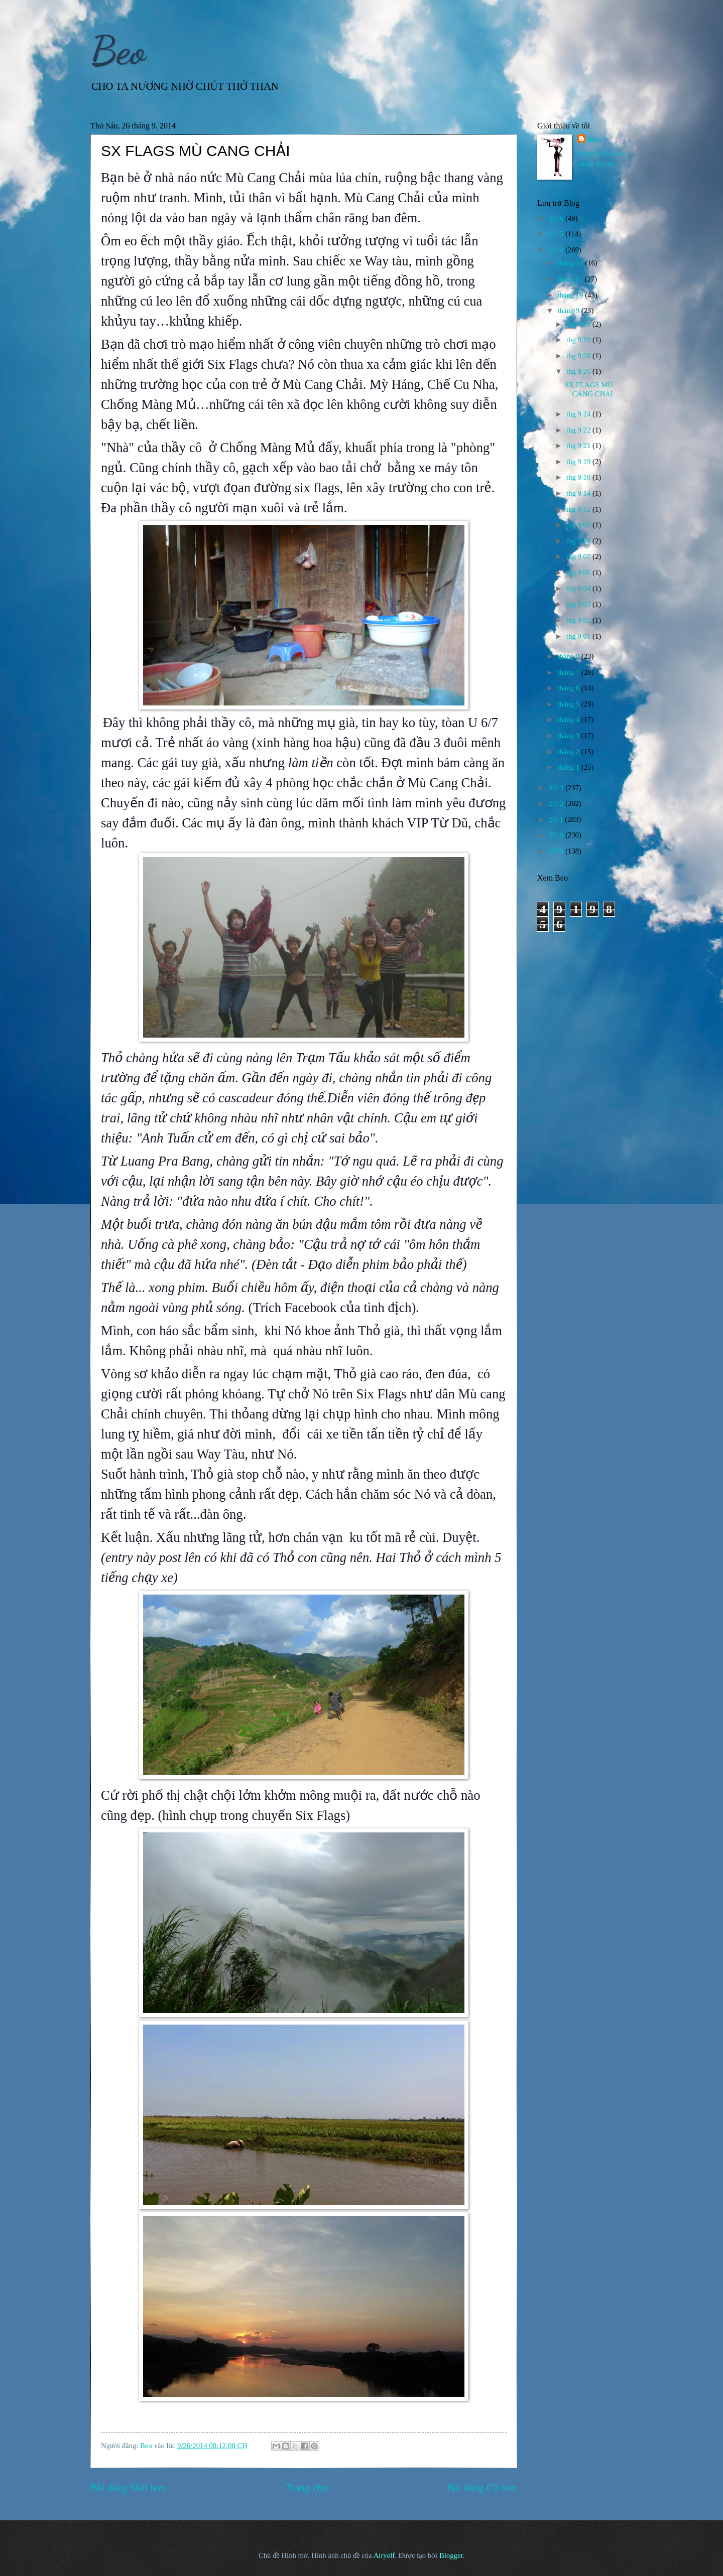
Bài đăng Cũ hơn (482, 2487)
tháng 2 (569, 752)
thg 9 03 (579, 604)
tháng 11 (570, 279)
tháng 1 (569, 767)
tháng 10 (571, 295)
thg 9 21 (579, 446)
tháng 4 (569, 719)
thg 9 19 (579, 462)
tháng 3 (569, 736)
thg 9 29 (579, 340)
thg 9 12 (579, 509)
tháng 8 (569, 656)
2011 (557, 819)
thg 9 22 (579, 430)
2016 (557, 218)
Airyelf (384, 2555)
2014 (557, 250)
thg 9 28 (579, 356)
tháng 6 (569, 688)
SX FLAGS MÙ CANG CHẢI (588, 389)
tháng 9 (569, 311)
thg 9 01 (579, 636)
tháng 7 (569, 672)
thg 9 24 (579, 414)
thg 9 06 (579, 572)
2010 (557, 835)
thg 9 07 (579, 556)
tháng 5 (569, 704)
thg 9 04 (579, 589)
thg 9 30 (579, 324)
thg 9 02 (579, 620)
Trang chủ (306, 2487)
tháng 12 (571, 263)
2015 (557, 234)
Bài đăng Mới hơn (128, 2487)
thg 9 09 (579, 525)
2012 (557, 803)
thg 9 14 (579, 493)
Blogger (451, 2555)
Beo (118, 50)
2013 (557, 788)
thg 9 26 (579, 371)
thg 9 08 (579, 541)
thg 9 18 (579, 477)
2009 (557, 851)
